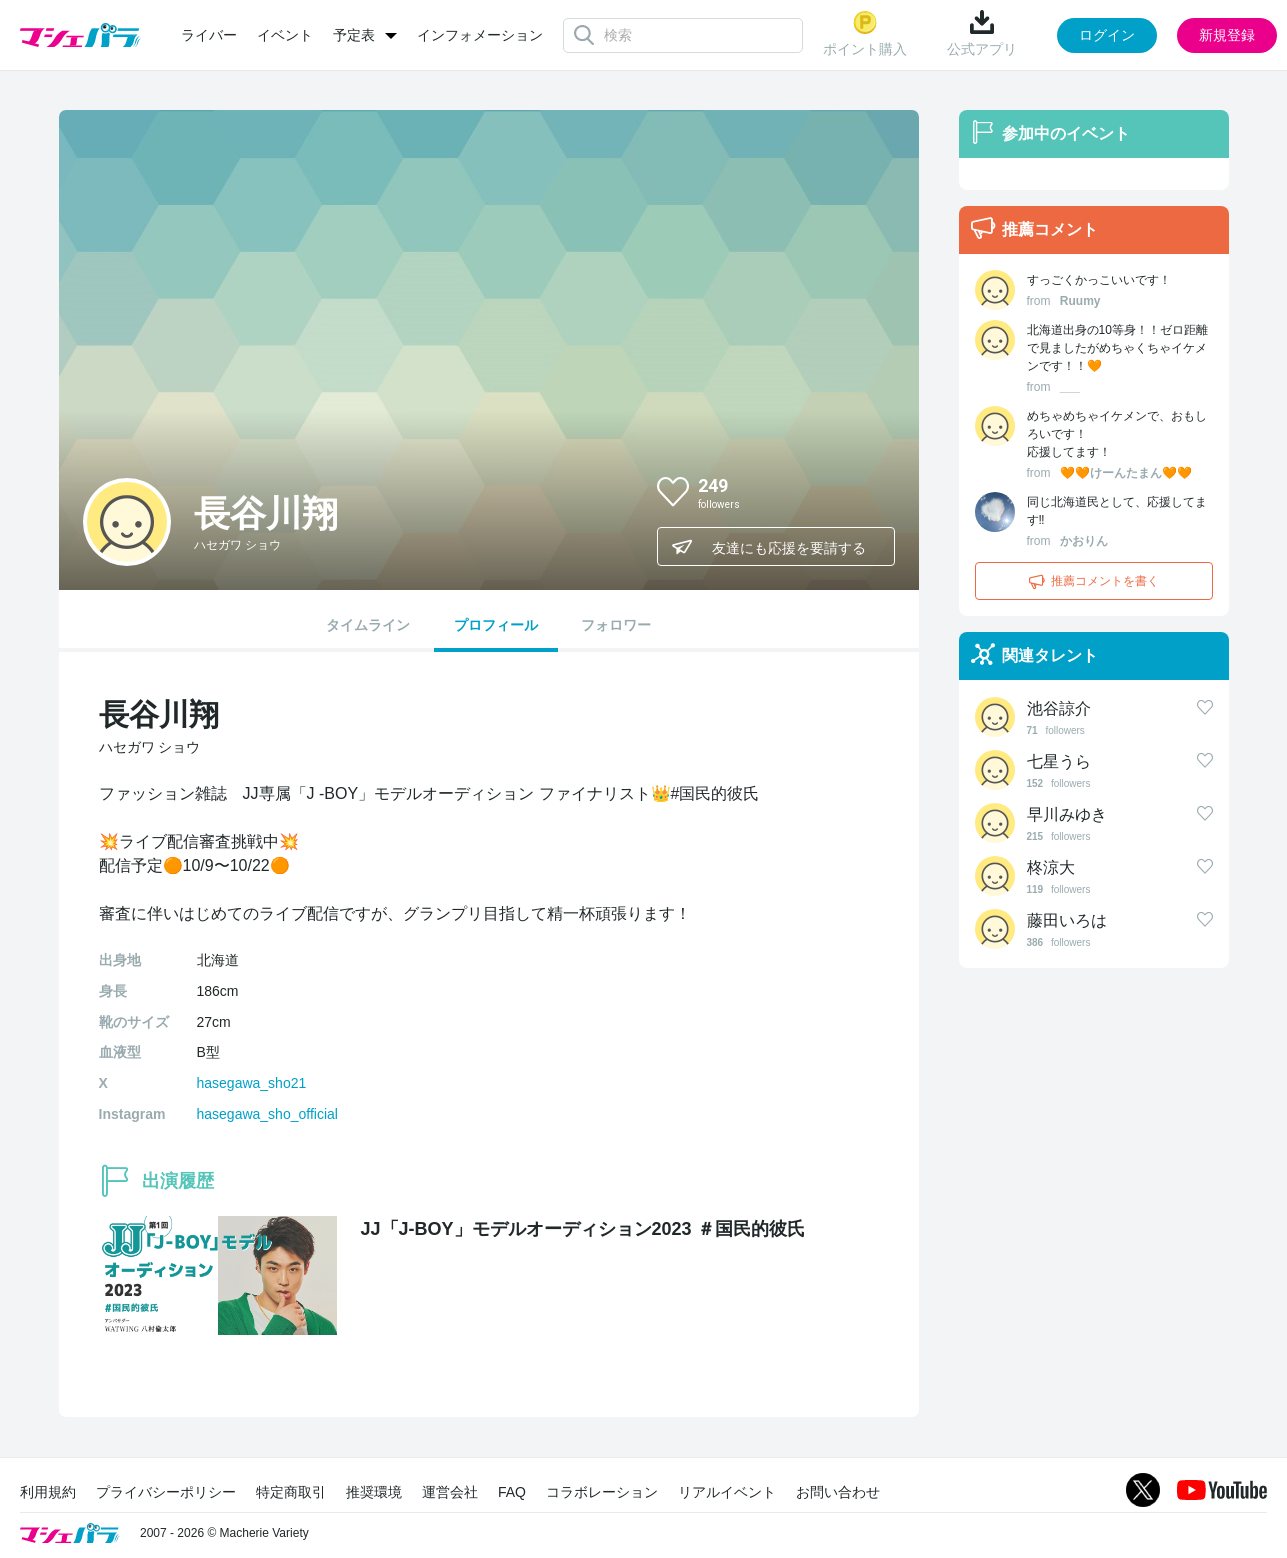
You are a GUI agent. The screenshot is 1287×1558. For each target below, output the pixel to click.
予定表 (354, 35)
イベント (285, 35)
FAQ (512, 1492)
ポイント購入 (865, 33)
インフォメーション (480, 35)
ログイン (1107, 35)
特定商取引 (291, 1492)
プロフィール (496, 625)
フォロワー (616, 625)
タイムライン (368, 625)
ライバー (209, 35)
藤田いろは (1067, 920)
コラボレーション (602, 1492)
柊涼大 (1051, 867)
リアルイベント (727, 1492)
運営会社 (450, 1492)
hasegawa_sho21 (252, 1083)
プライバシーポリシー (166, 1492)
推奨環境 (374, 1492)
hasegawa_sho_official (267, 1114)
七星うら (1059, 761)
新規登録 (1227, 35)
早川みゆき (1067, 814)
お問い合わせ (838, 1492)
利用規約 (48, 1492)
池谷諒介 (1059, 708)
